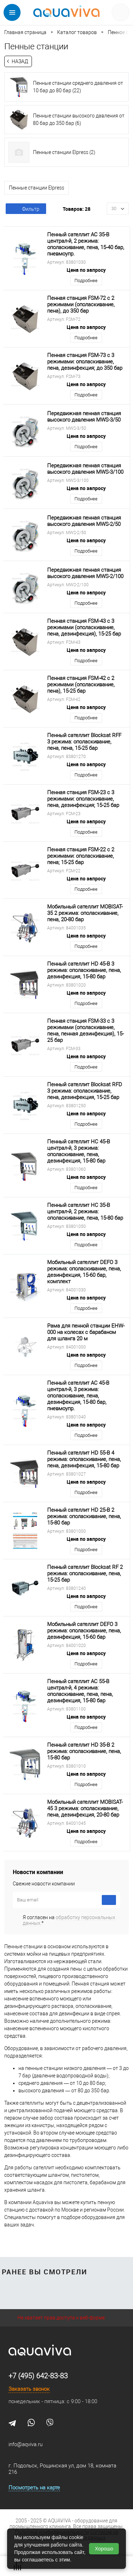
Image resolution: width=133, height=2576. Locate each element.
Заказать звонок (29, 2389)
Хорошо (104, 2549)
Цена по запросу (86, 270)
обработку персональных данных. (69, 1920)
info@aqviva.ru (26, 2444)
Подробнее (86, 280)
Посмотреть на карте (34, 2487)
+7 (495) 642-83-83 (38, 2376)
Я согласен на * (69, 1920)
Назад (20, 61)
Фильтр (25, 209)
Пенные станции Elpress (36, 188)
